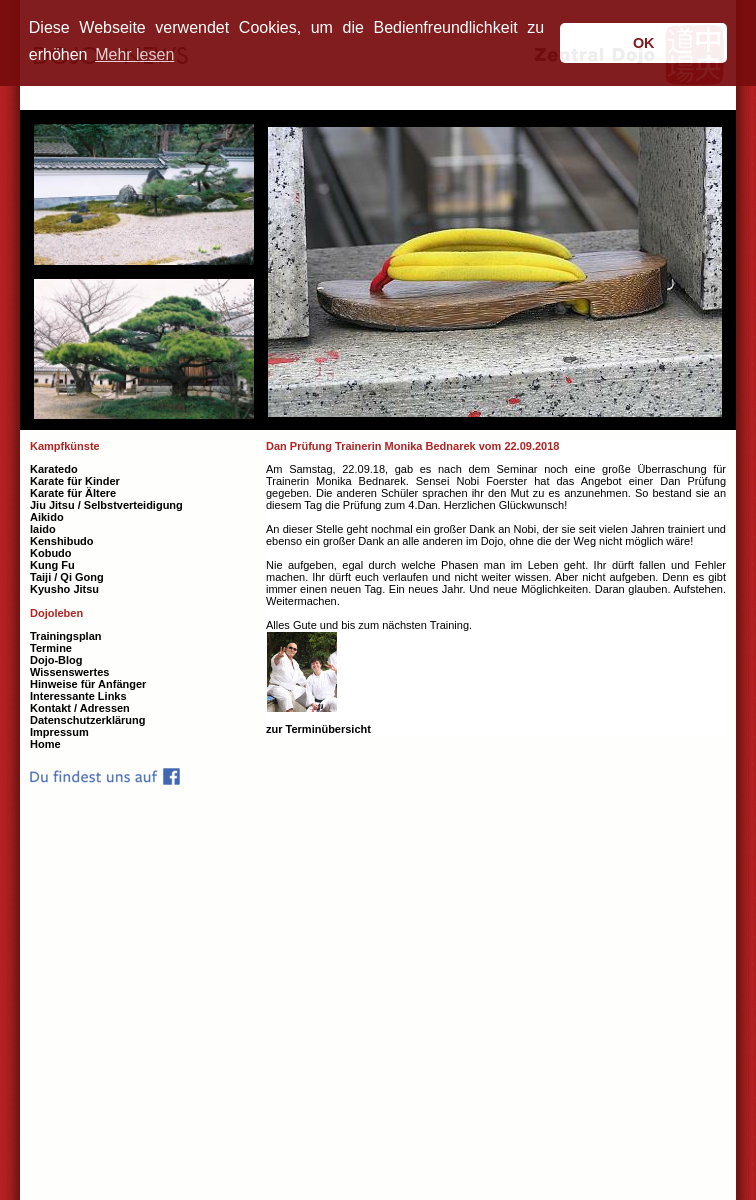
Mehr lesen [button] (134, 54)
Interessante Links (78, 696)
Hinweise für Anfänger (88, 684)
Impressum (59, 732)
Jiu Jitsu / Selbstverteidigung (106, 505)
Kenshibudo (62, 541)
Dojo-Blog (56, 660)
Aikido (47, 517)
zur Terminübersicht (318, 729)
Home (45, 744)
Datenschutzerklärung (88, 720)
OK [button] (644, 43)
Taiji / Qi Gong (67, 577)
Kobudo (51, 553)
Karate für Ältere (73, 493)
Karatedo (54, 469)
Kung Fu (52, 565)
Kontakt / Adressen (80, 708)
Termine (51, 648)
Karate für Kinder (75, 481)
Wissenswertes (69, 672)
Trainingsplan (66, 636)
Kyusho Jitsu (64, 589)
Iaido (43, 529)
